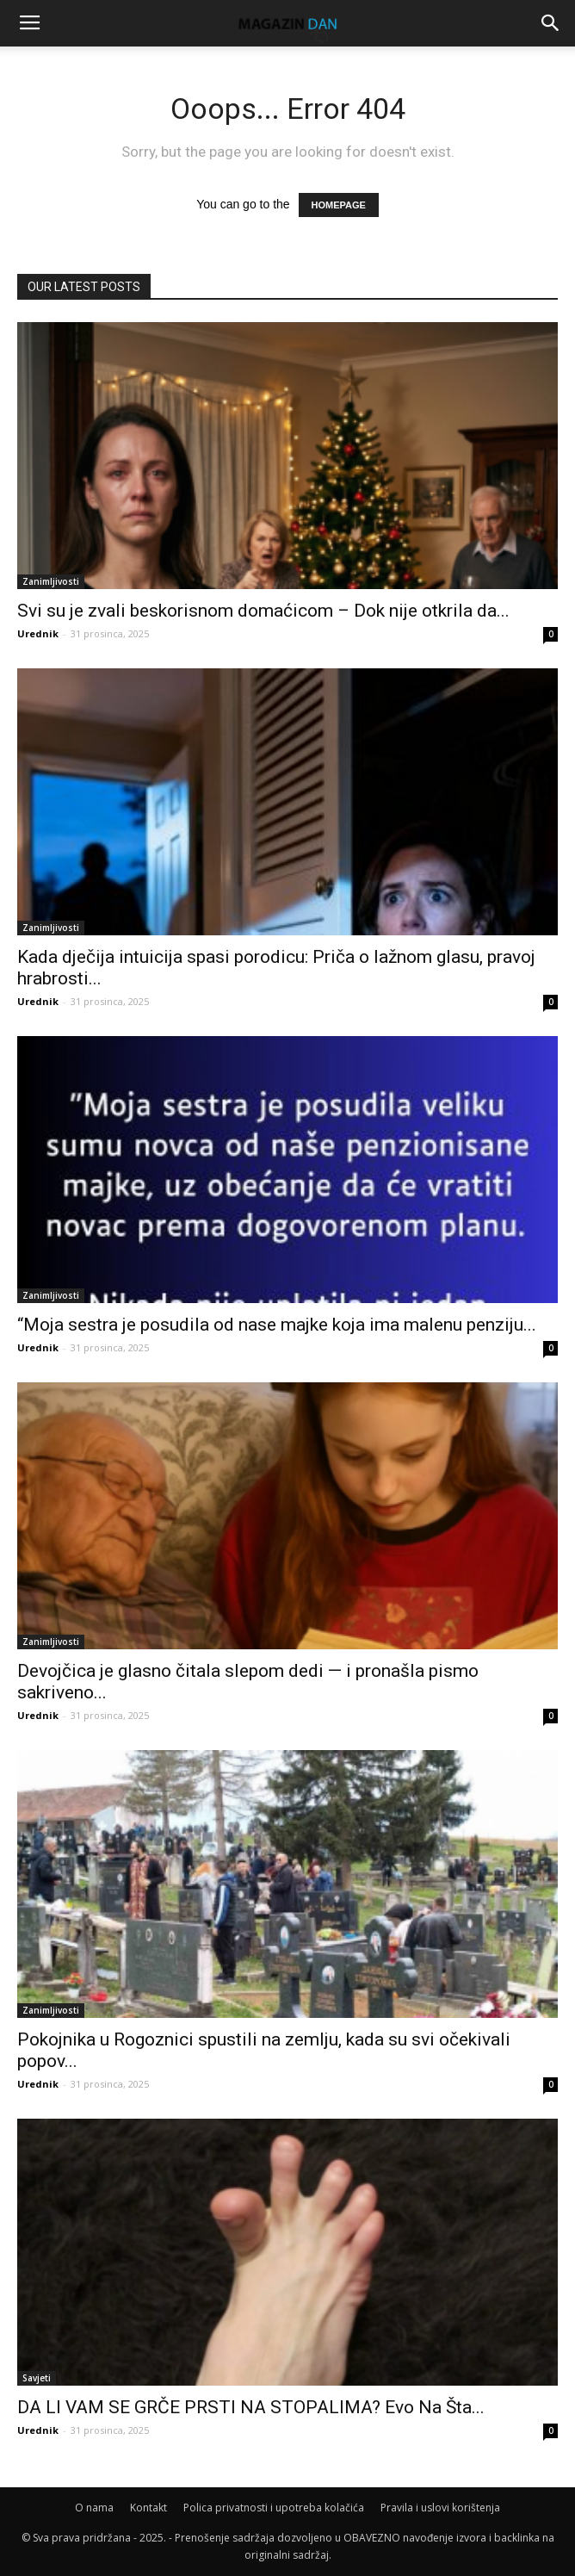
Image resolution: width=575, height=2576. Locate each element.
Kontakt (148, 2507)
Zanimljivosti (50, 581)
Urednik (38, 633)
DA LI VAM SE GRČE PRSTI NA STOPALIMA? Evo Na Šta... (251, 2407)
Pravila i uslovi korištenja (440, 2507)
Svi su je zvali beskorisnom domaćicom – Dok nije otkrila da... (263, 610)
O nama (94, 2507)
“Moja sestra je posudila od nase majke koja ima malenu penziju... (276, 1324)
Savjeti (36, 2378)
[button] (551, 23)
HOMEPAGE (339, 205)
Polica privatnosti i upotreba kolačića (273, 2507)
